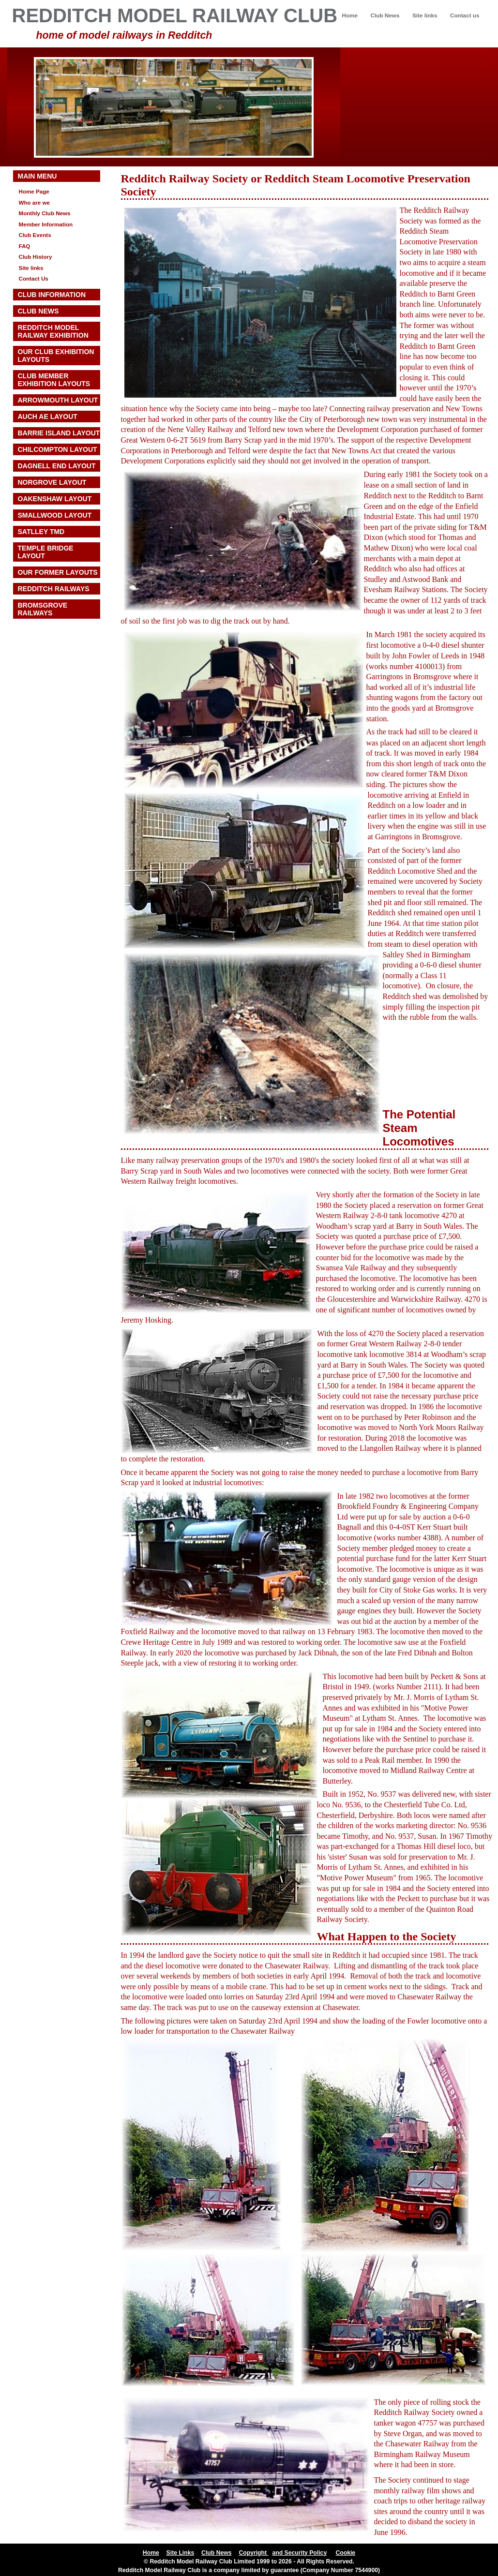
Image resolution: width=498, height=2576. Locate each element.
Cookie (345, 2552)
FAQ (24, 246)
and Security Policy (299, 2552)
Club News (385, 15)
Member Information (46, 224)
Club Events (35, 235)
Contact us (465, 15)
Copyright (253, 2552)
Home (350, 15)
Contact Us (33, 278)
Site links (424, 15)
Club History (35, 256)
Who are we (34, 202)
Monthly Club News (45, 213)
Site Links (180, 2552)
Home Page (34, 191)
